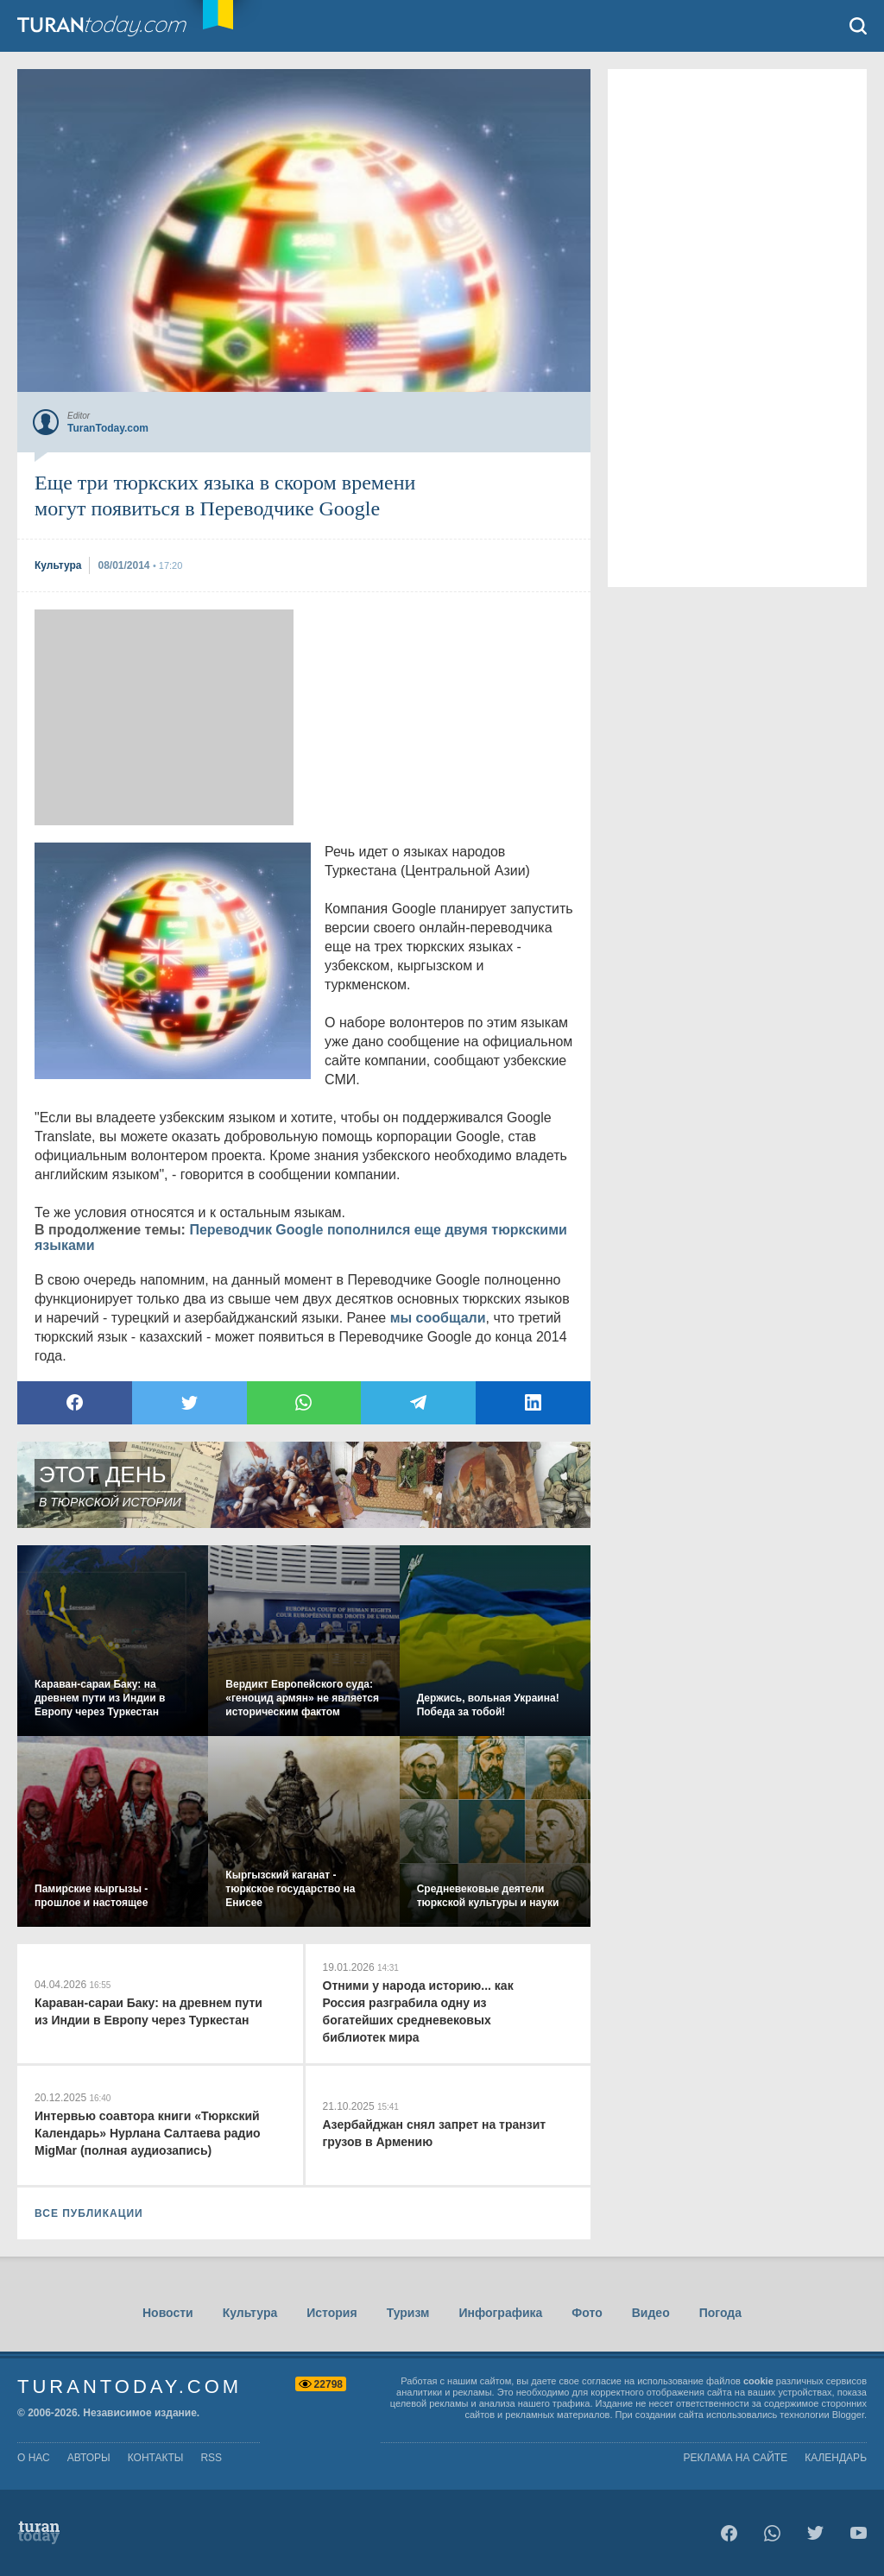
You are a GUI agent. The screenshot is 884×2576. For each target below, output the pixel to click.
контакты (156, 2458)
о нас (33, 2458)
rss (211, 2458)
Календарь (836, 2458)
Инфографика (500, 2313)
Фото (586, 2313)
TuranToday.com (120, 26)
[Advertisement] (164, 717)
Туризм (408, 2313)
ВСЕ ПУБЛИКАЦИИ (89, 2213)
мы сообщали (438, 1317)
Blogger (848, 2414)
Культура (250, 2313)
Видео (651, 2313)
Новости (167, 2313)
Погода (720, 2313)
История (331, 2313)
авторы (88, 2458)
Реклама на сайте (736, 2458)
